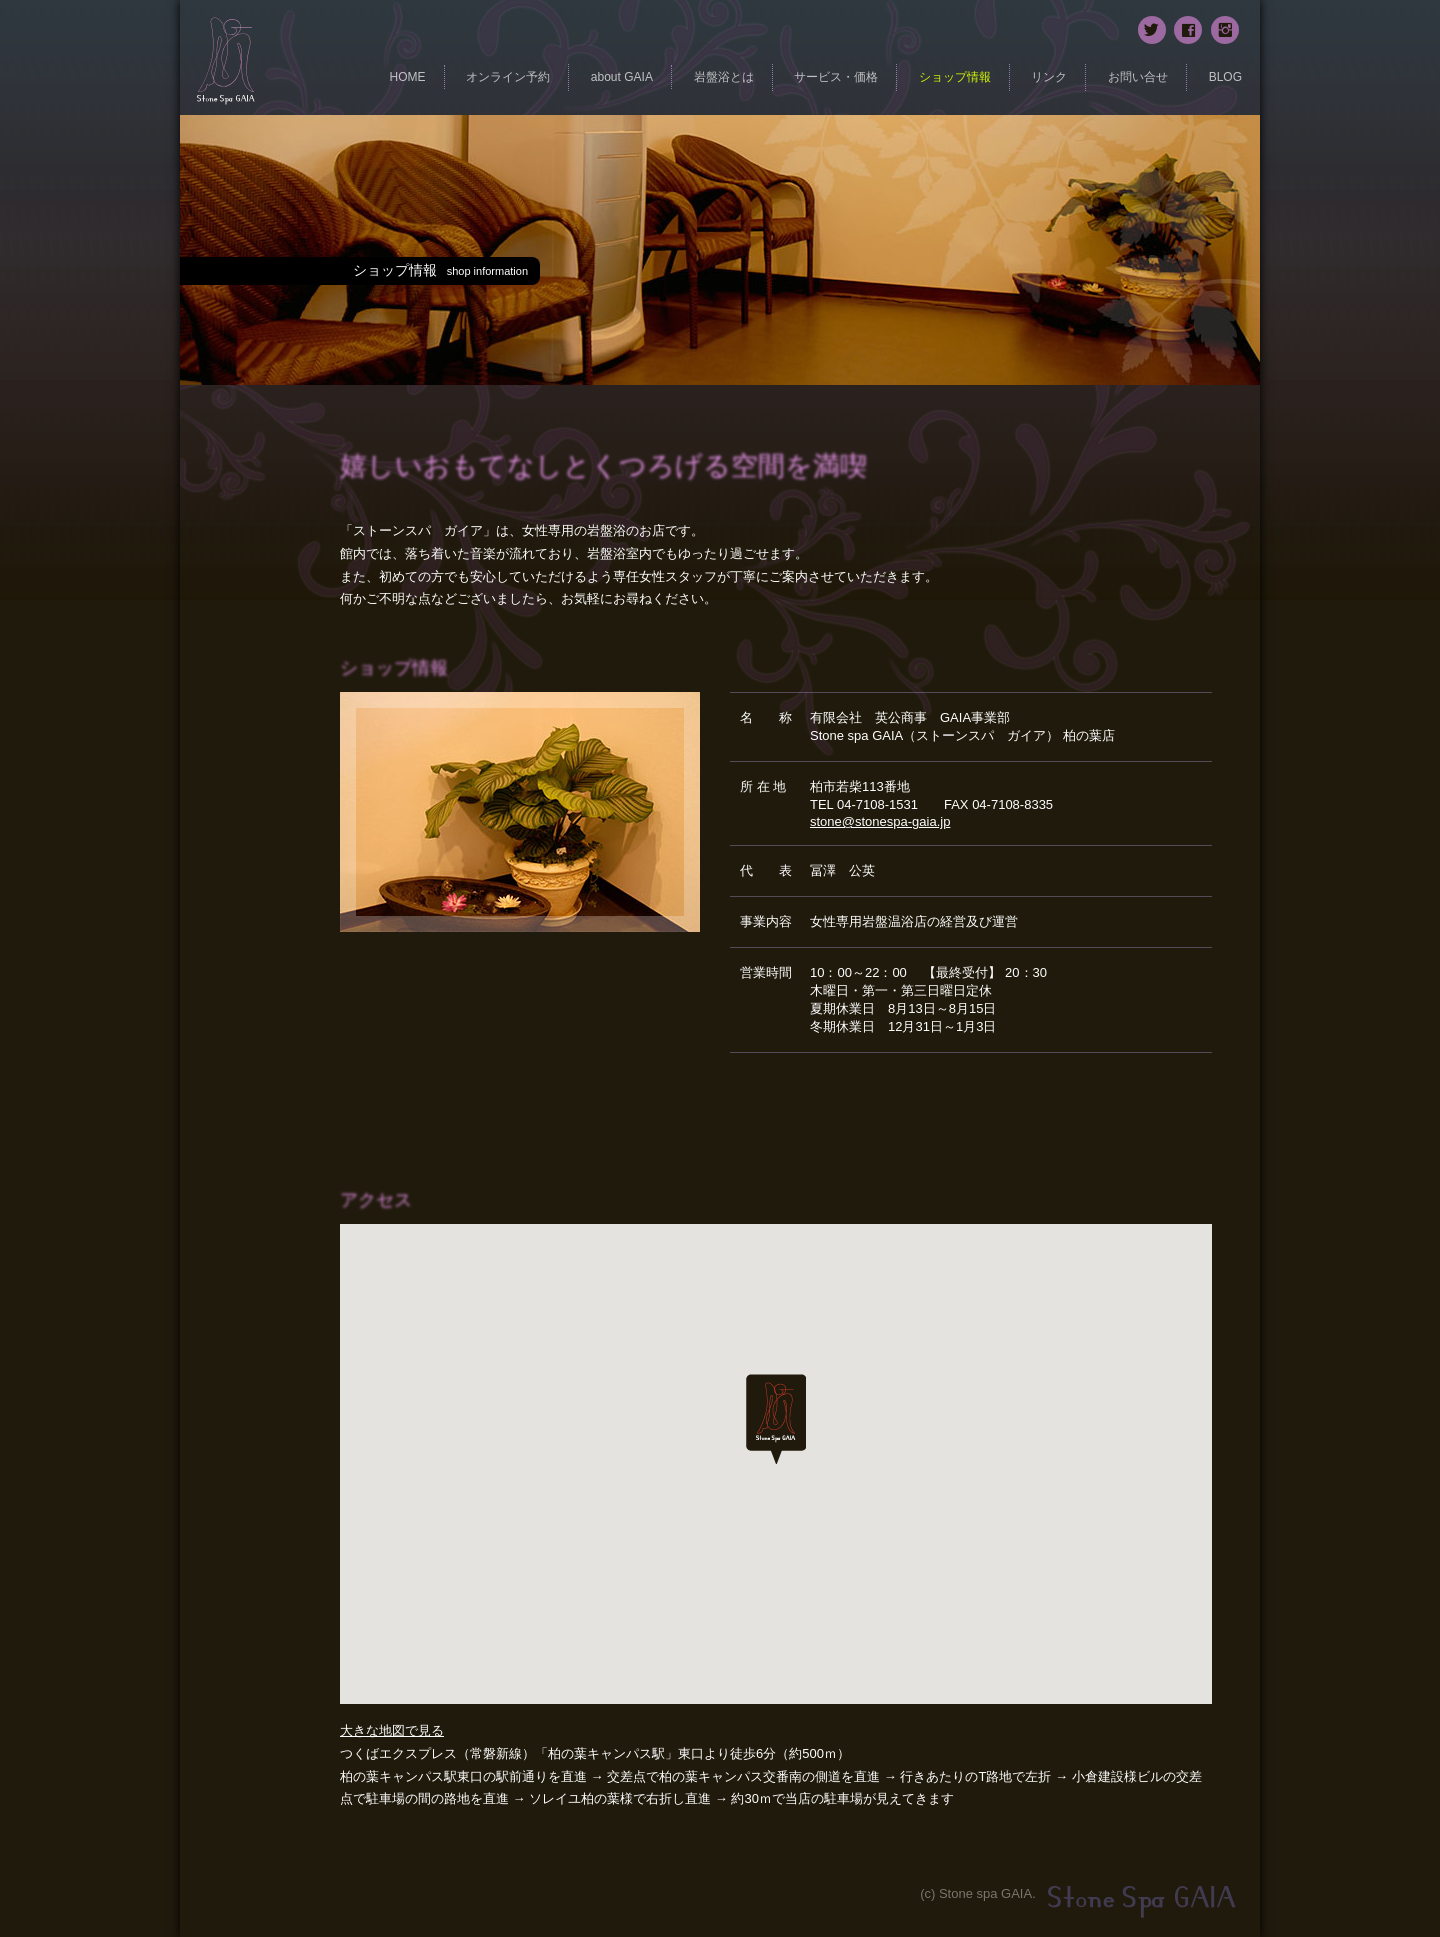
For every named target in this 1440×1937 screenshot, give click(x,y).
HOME (408, 77)
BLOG (1225, 77)
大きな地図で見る (392, 1730)
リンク (1049, 77)
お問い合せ (1138, 77)
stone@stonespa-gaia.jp (880, 821)
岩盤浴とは (724, 77)
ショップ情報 (955, 77)
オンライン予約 (508, 77)
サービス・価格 (836, 77)
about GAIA (622, 77)
